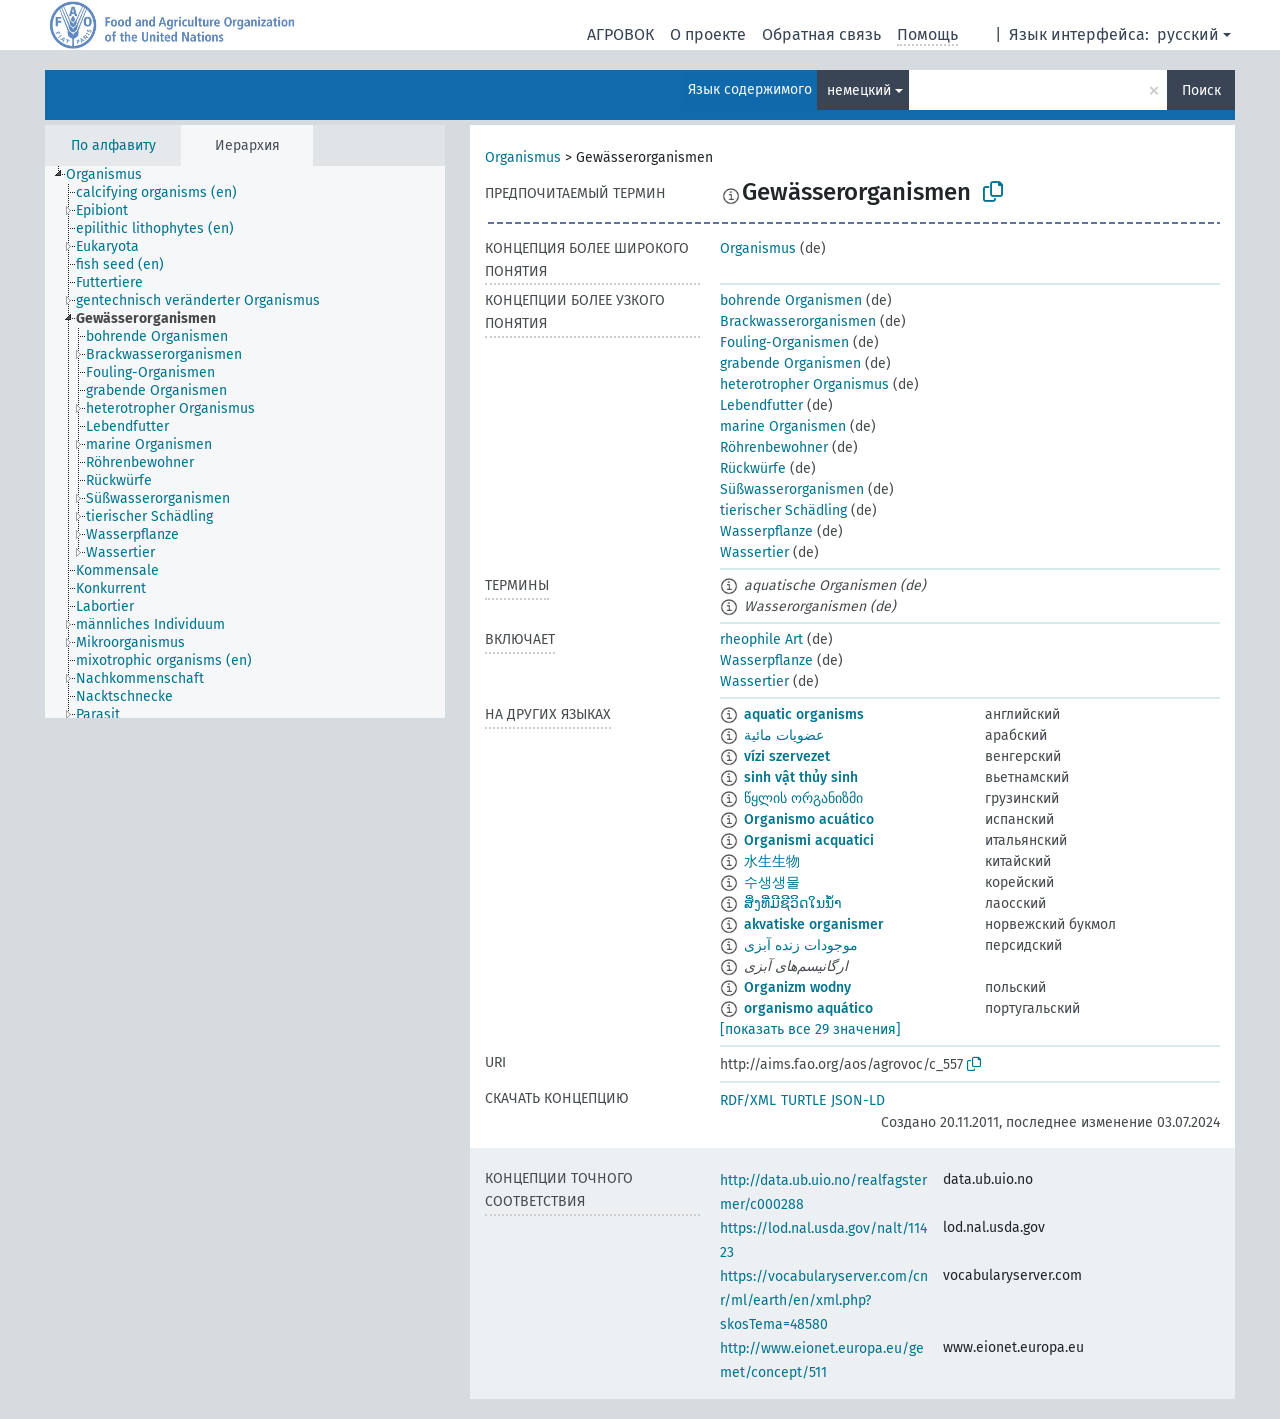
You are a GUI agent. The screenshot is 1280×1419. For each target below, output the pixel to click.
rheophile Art (761, 639)
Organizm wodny (797, 987)
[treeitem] (112, 175)
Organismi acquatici (809, 840)
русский (1188, 34)
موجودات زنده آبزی (801, 945)
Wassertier (754, 552)
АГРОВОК (620, 34)
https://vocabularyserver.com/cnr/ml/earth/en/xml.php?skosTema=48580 (824, 1300)
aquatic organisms (804, 714)
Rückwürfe (753, 468)
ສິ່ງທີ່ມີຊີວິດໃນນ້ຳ (793, 903)
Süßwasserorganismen (792, 489)
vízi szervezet (787, 756)
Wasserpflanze (766, 531)
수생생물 (772, 882)
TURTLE (803, 1100)
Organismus (523, 157)
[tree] (245, 442)
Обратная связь (821, 34)
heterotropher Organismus (804, 384)
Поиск (1201, 90)
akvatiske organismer (814, 924)
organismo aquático (808, 1008)
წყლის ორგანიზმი (803, 798)
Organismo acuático (809, 819)
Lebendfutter (761, 405)
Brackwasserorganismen (798, 321)
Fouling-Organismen (784, 342)
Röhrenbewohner (774, 447)
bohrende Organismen (791, 300)
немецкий (859, 90)
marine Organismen (783, 426)
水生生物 (772, 861)
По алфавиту (113, 145)
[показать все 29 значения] (810, 1029)
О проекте (708, 34)
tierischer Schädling (783, 510)
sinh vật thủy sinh (801, 777)
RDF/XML (748, 1100)
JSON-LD (858, 1100)
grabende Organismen (790, 363)
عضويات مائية (784, 735)
